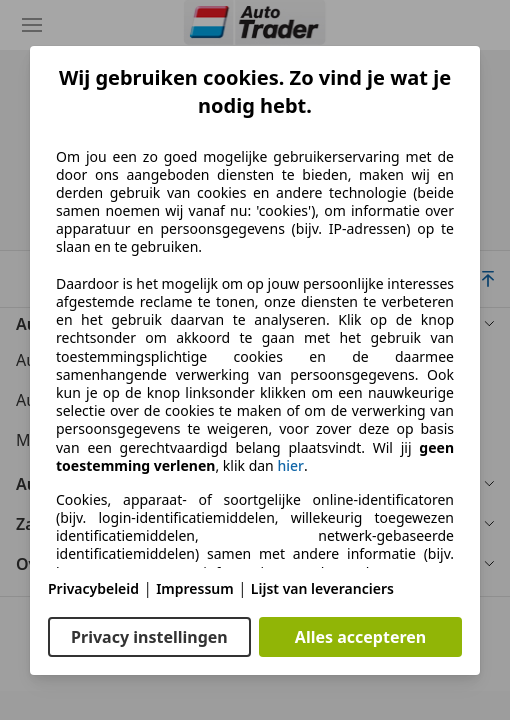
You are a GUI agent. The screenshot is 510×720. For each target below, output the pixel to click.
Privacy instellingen (149, 637)
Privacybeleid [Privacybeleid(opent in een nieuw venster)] (93, 588)
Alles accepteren (360, 637)
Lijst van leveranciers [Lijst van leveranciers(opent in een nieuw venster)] (322, 588)
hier (290, 466)
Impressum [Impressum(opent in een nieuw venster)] (195, 588)
